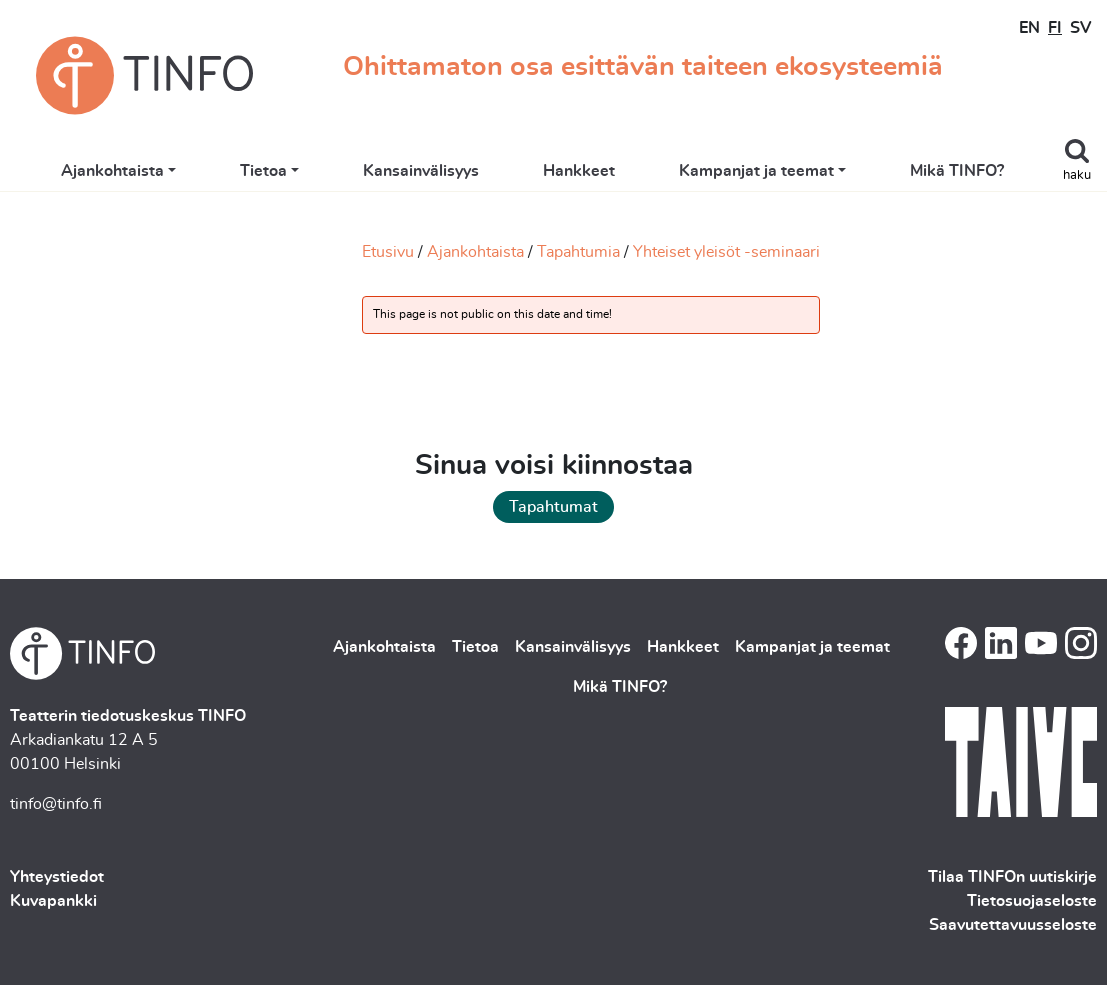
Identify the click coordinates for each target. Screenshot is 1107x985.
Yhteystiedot (57, 877)
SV (1080, 28)
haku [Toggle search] (1077, 175)
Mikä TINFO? (978, 172)
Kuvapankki (53, 901)
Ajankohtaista (133, 172)
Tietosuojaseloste (1032, 901)
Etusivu (388, 252)
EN (1029, 28)
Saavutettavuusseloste (1013, 925)
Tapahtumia (578, 252)
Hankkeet (600, 172)
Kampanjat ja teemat (777, 172)
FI (1055, 28)
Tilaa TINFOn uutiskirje (1012, 877)
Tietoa (284, 172)
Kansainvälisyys (442, 172)
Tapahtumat (553, 507)
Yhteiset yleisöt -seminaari (726, 252)
